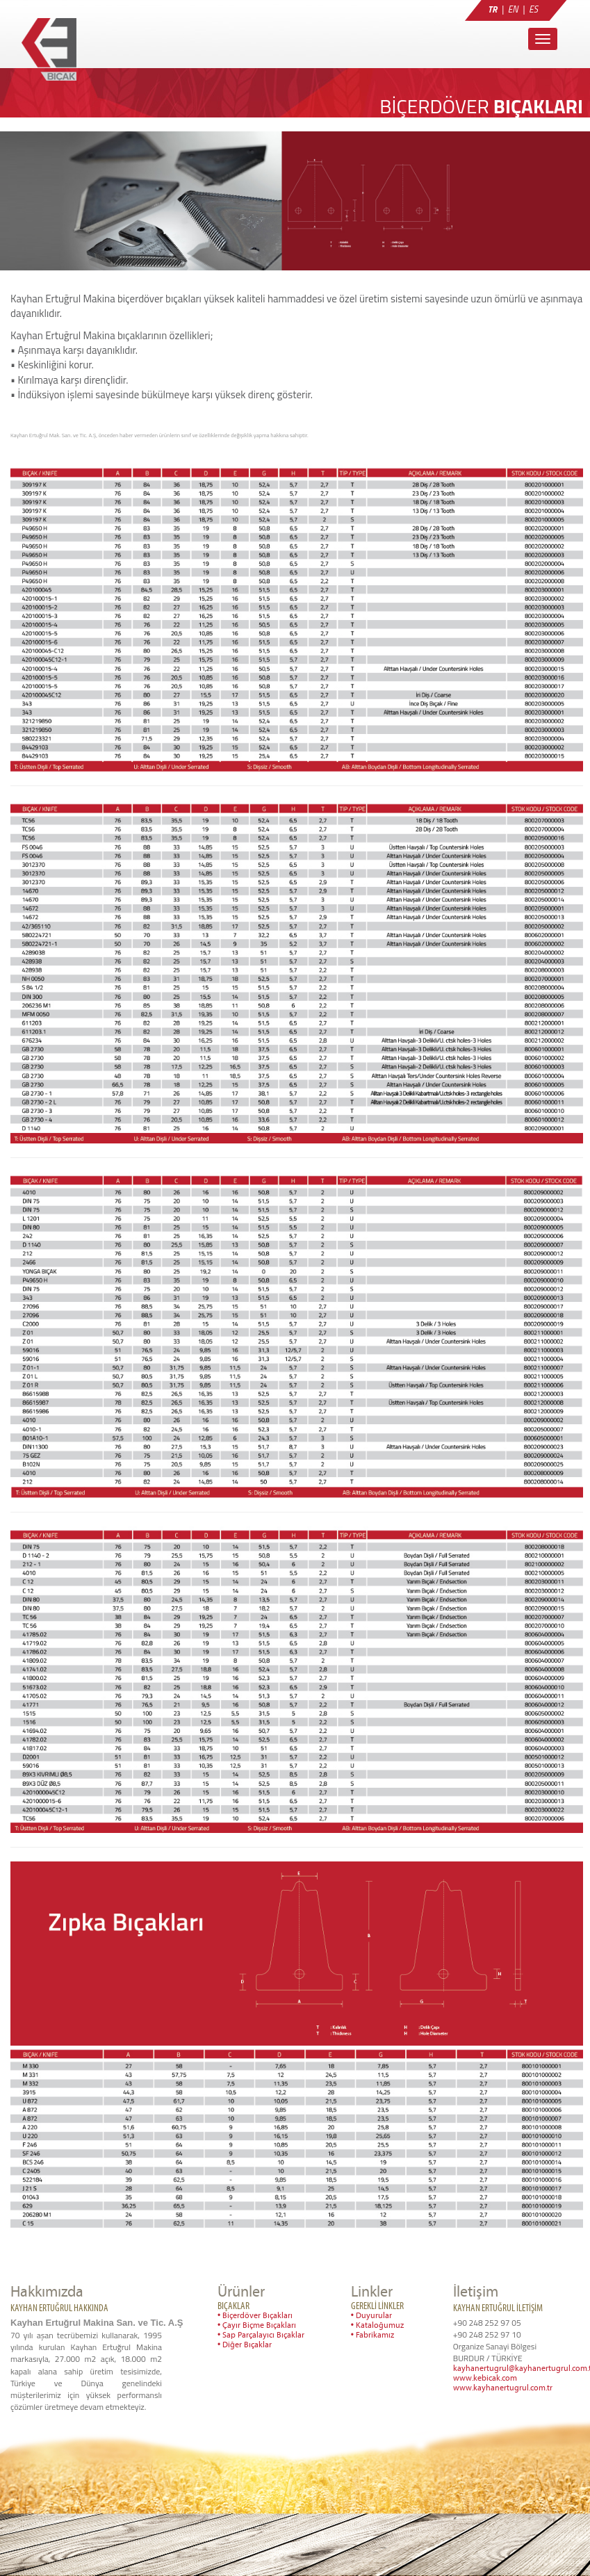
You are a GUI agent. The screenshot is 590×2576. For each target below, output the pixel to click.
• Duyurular (371, 2316)
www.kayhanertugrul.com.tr (502, 2388)
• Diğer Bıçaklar (245, 2345)
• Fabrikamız (372, 2335)
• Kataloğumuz (377, 2326)
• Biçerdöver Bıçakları (255, 2316)
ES (533, 9)
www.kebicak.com (485, 2378)
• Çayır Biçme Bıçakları (257, 2326)
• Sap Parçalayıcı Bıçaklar (261, 2335)
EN (513, 9)
